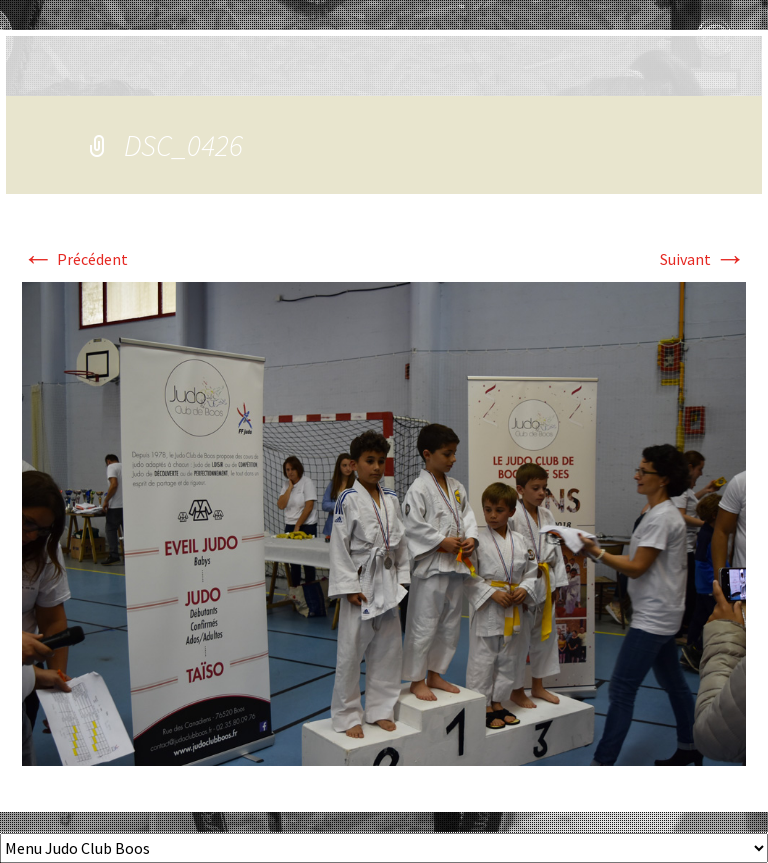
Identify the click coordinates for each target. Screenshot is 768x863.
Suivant (703, 259)
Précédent (75, 259)
